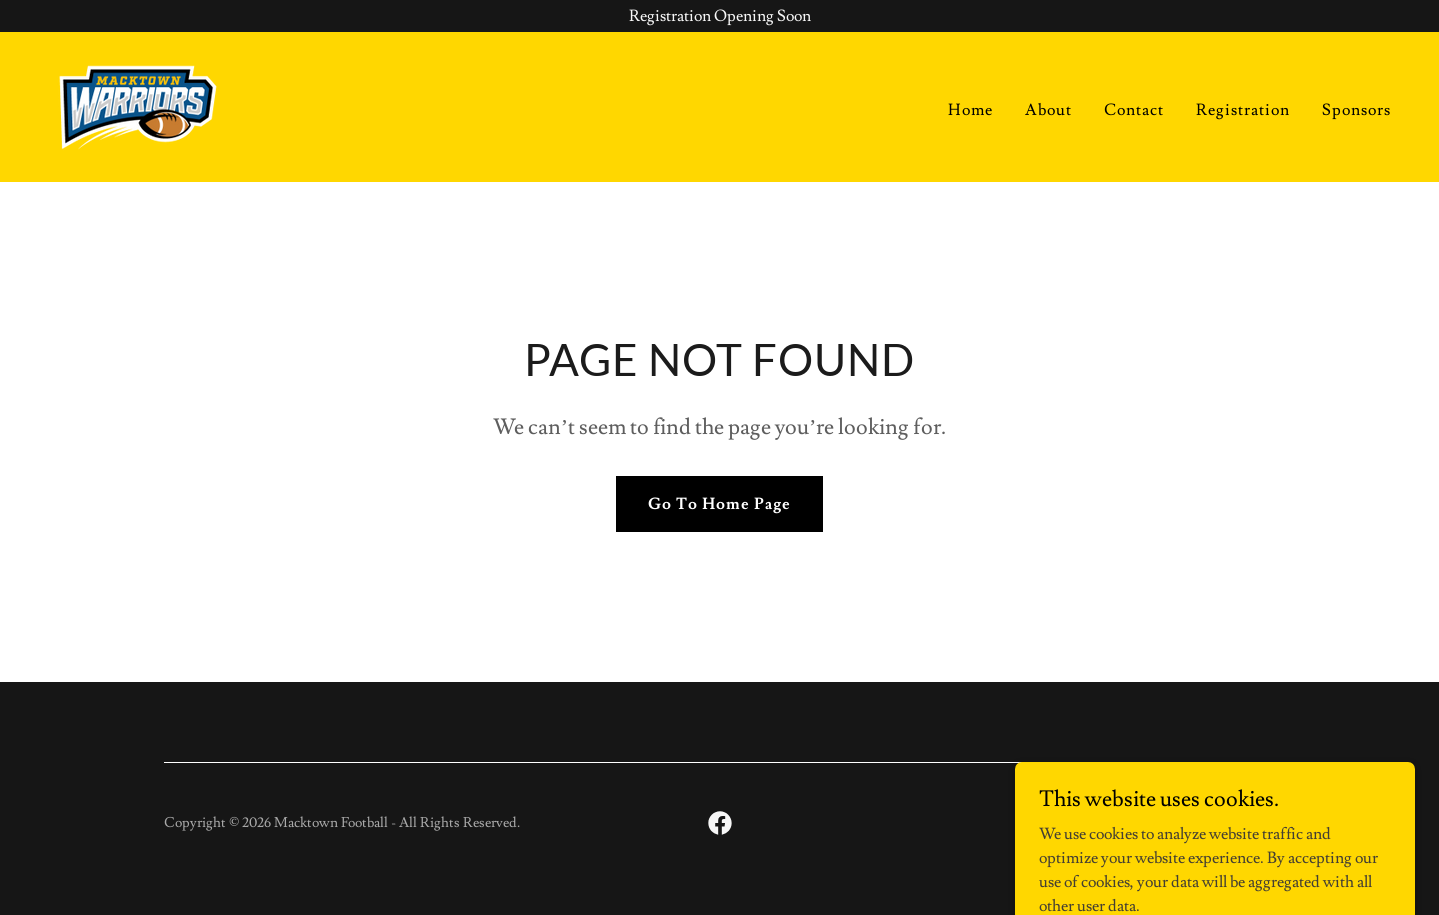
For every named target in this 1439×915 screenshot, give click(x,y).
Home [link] (970, 110)
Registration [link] (1243, 110)
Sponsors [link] (1356, 110)
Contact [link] (1134, 110)
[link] (138, 103)
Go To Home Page (719, 504)
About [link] (1048, 110)
